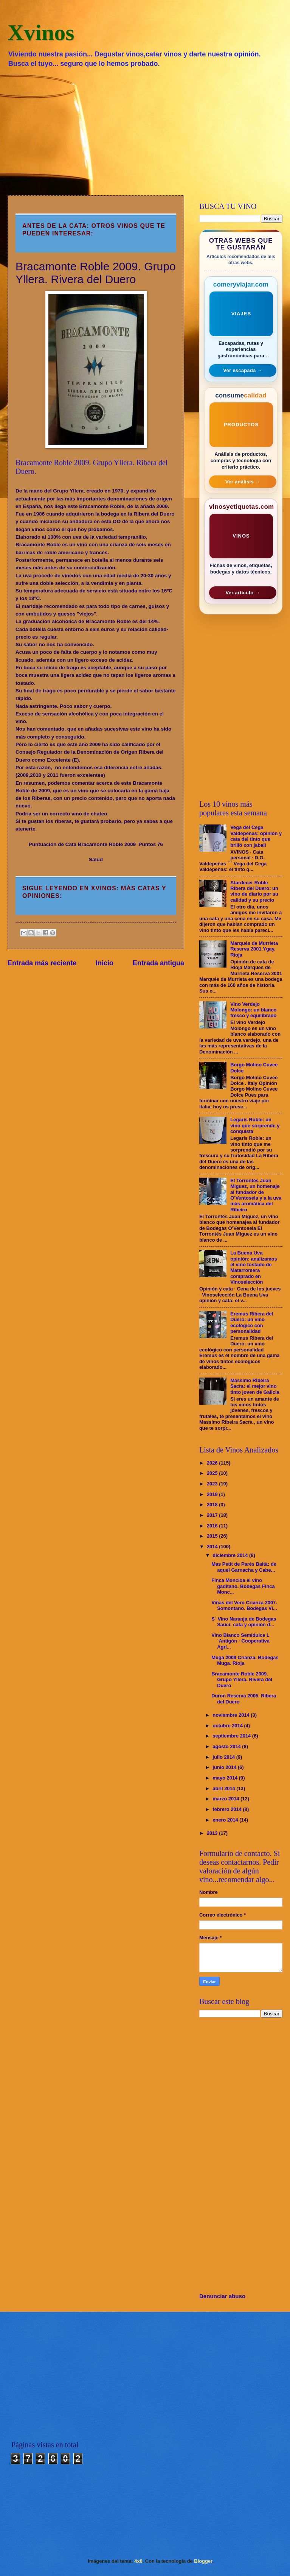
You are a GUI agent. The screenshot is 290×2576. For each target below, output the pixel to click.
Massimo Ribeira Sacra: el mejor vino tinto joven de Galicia (254, 1386)
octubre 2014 (228, 1725)
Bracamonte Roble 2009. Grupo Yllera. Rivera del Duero (241, 1679)
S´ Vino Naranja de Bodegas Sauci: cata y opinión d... (243, 1621)
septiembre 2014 (232, 1736)
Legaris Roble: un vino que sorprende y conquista (254, 1125)
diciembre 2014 (230, 1555)
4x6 (138, 2561)
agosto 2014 (227, 1746)
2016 (213, 1526)
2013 (213, 1833)
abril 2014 (224, 1788)
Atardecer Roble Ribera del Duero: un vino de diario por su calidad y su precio (254, 891)
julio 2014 (224, 1757)
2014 (213, 1546)
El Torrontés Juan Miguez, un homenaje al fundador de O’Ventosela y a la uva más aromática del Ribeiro (255, 1195)
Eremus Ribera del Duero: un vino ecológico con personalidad (251, 1322)
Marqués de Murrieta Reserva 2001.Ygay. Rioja (254, 949)
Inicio (104, 963)
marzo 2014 (226, 1798)
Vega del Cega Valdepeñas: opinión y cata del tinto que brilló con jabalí (256, 836)
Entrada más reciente (42, 963)
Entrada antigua (158, 963)
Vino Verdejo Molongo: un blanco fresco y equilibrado (253, 1010)
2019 (213, 1494)
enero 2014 (225, 1820)
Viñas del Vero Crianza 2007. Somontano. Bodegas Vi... (244, 1605)
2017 (213, 1515)
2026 (213, 1463)
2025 (213, 1473)
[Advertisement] (145, 131)
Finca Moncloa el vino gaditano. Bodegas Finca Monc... (242, 1586)
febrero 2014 (227, 1809)
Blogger (203, 2561)
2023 (213, 1484)
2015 (213, 1536)
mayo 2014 (225, 1778)
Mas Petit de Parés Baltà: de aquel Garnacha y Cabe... (243, 1566)
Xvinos (41, 32)
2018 (213, 1504)
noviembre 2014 (231, 1715)
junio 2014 (225, 1767)
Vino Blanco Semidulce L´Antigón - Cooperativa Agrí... (240, 1641)
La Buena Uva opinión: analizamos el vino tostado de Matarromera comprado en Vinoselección (253, 1267)
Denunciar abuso (222, 2296)
